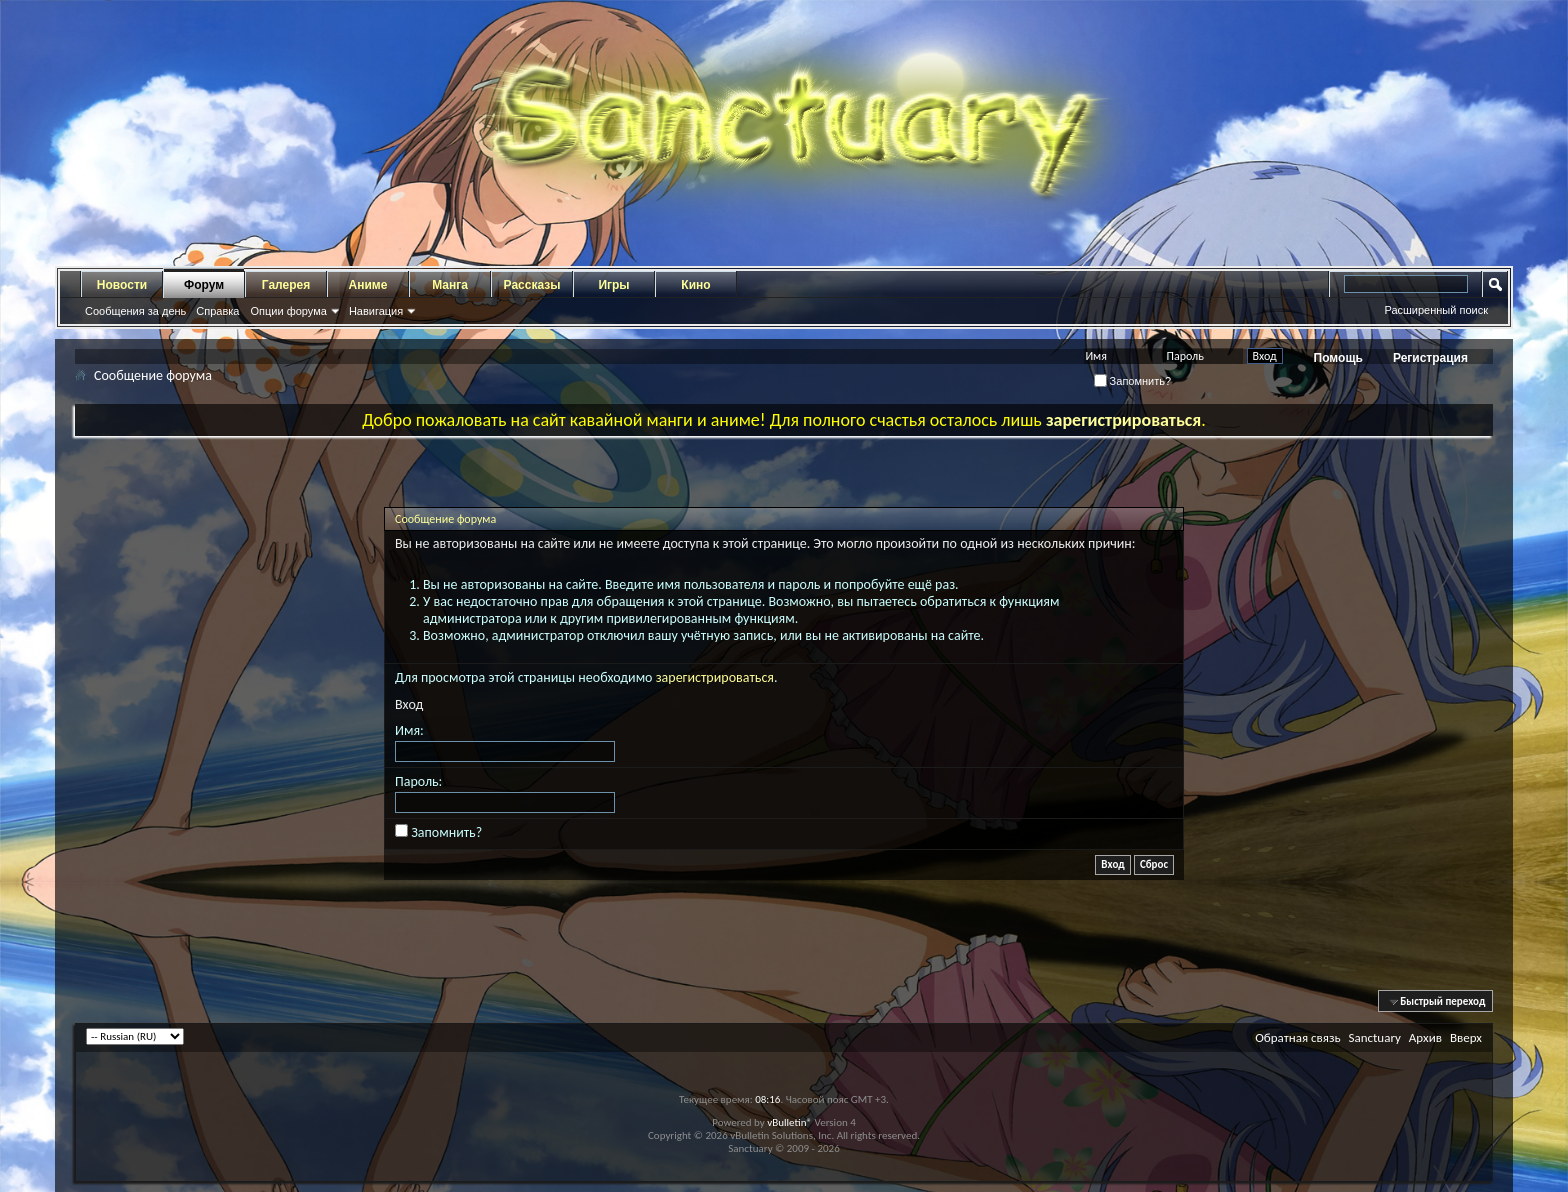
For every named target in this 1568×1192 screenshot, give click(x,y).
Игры (613, 285)
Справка (217, 311)
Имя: (409, 730)
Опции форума (288, 311)
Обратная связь (1297, 1037)
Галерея (286, 285)
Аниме (368, 285)
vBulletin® (789, 1122)
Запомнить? (1133, 381)
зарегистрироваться (715, 677)
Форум (204, 285)
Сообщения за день (135, 311)
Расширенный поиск (1436, 310)
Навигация (376, 311)
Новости (122, 285)
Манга (450, 285)
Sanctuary (1374, 1037)
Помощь (1338, 358)
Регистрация (1430, 358)
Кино (695, 285)
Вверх (1466, 1037)
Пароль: (418, 781)
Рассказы (532, 285)
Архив (1425, 1037)
